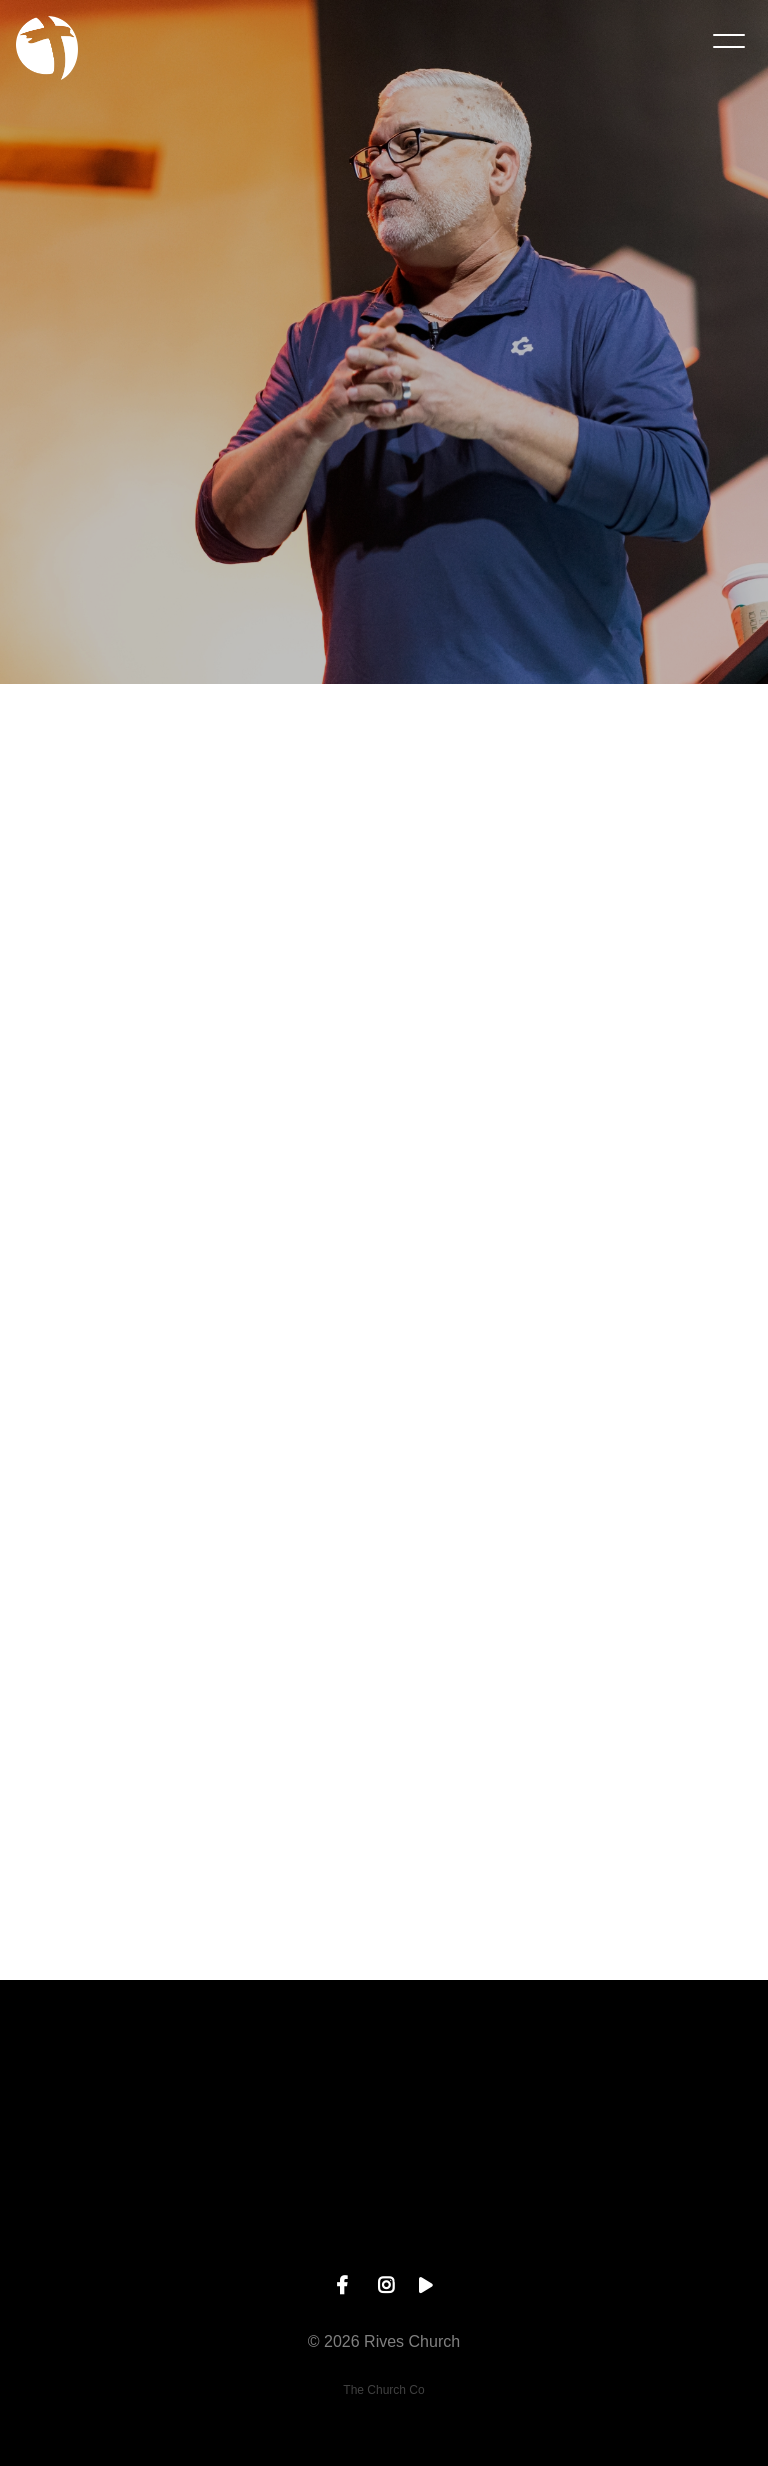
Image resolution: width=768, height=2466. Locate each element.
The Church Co (383, 2390)
